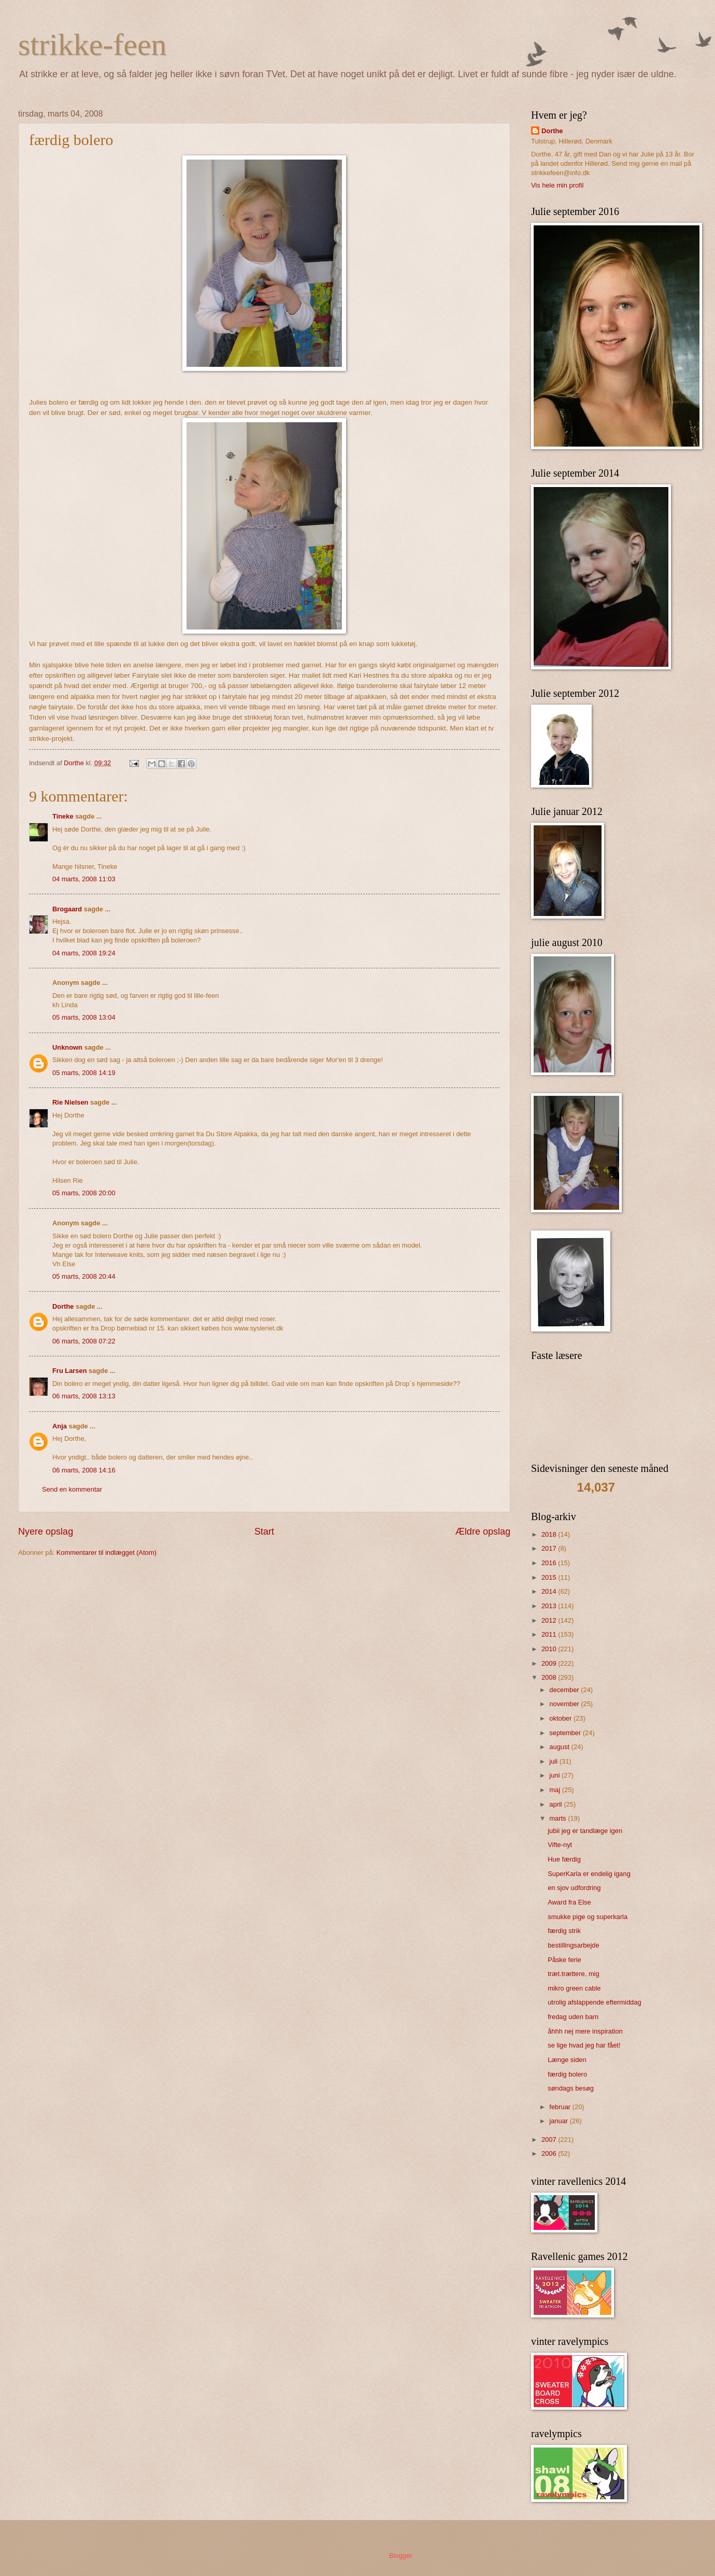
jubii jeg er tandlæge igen (585, 1831)
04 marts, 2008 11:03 (84, 879)
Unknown (67, 1047)
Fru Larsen (69, 1371)
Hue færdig (564, 1859)
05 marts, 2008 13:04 (84, 1017)
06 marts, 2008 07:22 (84, 1341)
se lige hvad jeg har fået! (584, 2045)
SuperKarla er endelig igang (589, 1874)
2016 (549, 1563)
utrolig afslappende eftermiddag (594, 2002)
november (565, 1704)
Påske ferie (564, 1960)
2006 (549, 2153)
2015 (549, 1577)
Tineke (63, 816)
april (556, 1804)
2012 (549, 1620)
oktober (561, 1718)
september (565, 1733)
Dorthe (63, 1306)
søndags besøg (571, 2088)
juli (554, 1761)
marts (558, 1818)
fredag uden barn (573, 2017)
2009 (549, 1663)
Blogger (400, 2555)
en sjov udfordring (574, 1888)
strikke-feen (92, 44)
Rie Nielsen (70, 1102)
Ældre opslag (482, 1531)
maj (555, 1790)
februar (560, 2107)
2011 (549, 1634)
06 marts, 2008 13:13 (84, 1396)
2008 (549, 1677)
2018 (549, 1534)
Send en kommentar (72, 1489)
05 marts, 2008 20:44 (84, 1276)
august (560, 1747)
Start (264, 1531)
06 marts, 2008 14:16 (84, 1470)
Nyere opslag (45, 1531)
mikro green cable (574, 1988)
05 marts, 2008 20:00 (84, 1193)
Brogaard (67, 909)
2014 (549, 1591)
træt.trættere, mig (573, 1974)
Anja (59, 1426)
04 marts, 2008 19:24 (84, 953)
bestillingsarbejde (573, 1945)
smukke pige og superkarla (587, 1917)
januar (559, 2121)
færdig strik (564, 1931)
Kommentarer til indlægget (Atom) (106, 1552)
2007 (549, 2139)
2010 (549, 1649)
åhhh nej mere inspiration (585, 2031)
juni (555, 1775)
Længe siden (567, 2060)
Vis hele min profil (557, 185)
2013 (549, 1606)
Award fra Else (569, 1902)
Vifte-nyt (560, 1845)
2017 (549, 1548)
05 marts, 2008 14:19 (84, 1073)
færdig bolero (567, 2074)
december (565, 1690)
